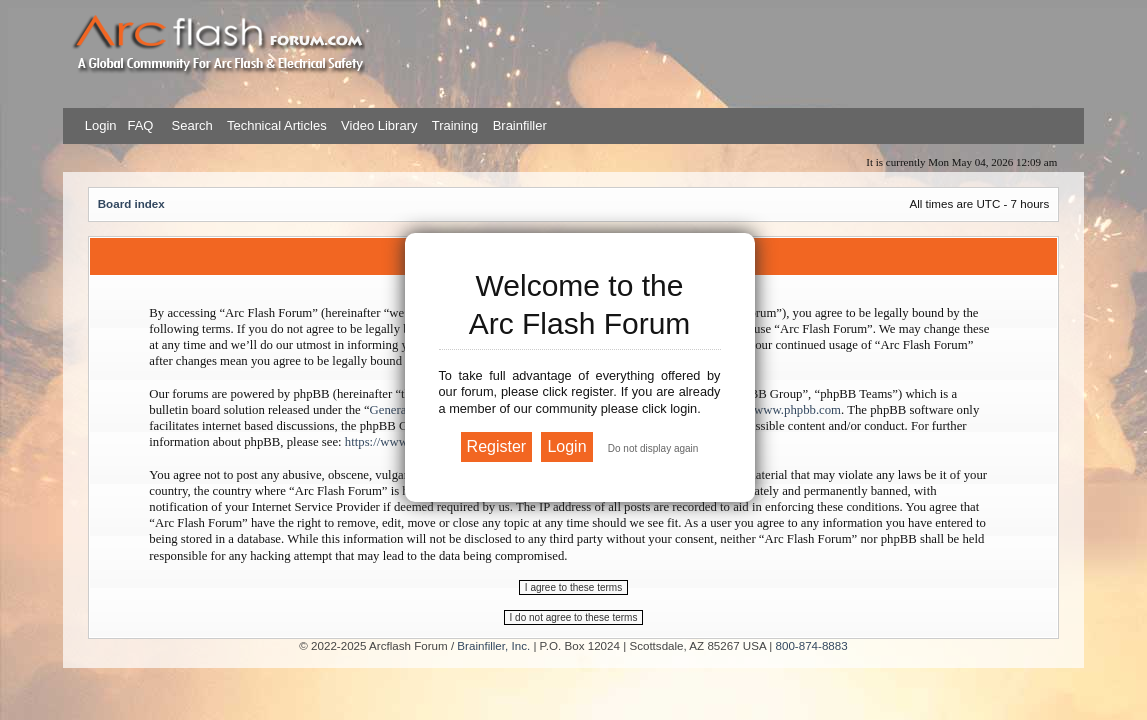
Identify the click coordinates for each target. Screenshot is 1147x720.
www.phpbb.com (797, 410)
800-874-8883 (812, 645)
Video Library (379, 125)
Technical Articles (277, 125)
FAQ (139, 125)
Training (455, 125)
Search (190, 125)
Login (101, 125)
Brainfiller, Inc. (493, 645)
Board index (131, 203)
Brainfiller (520, 125)
